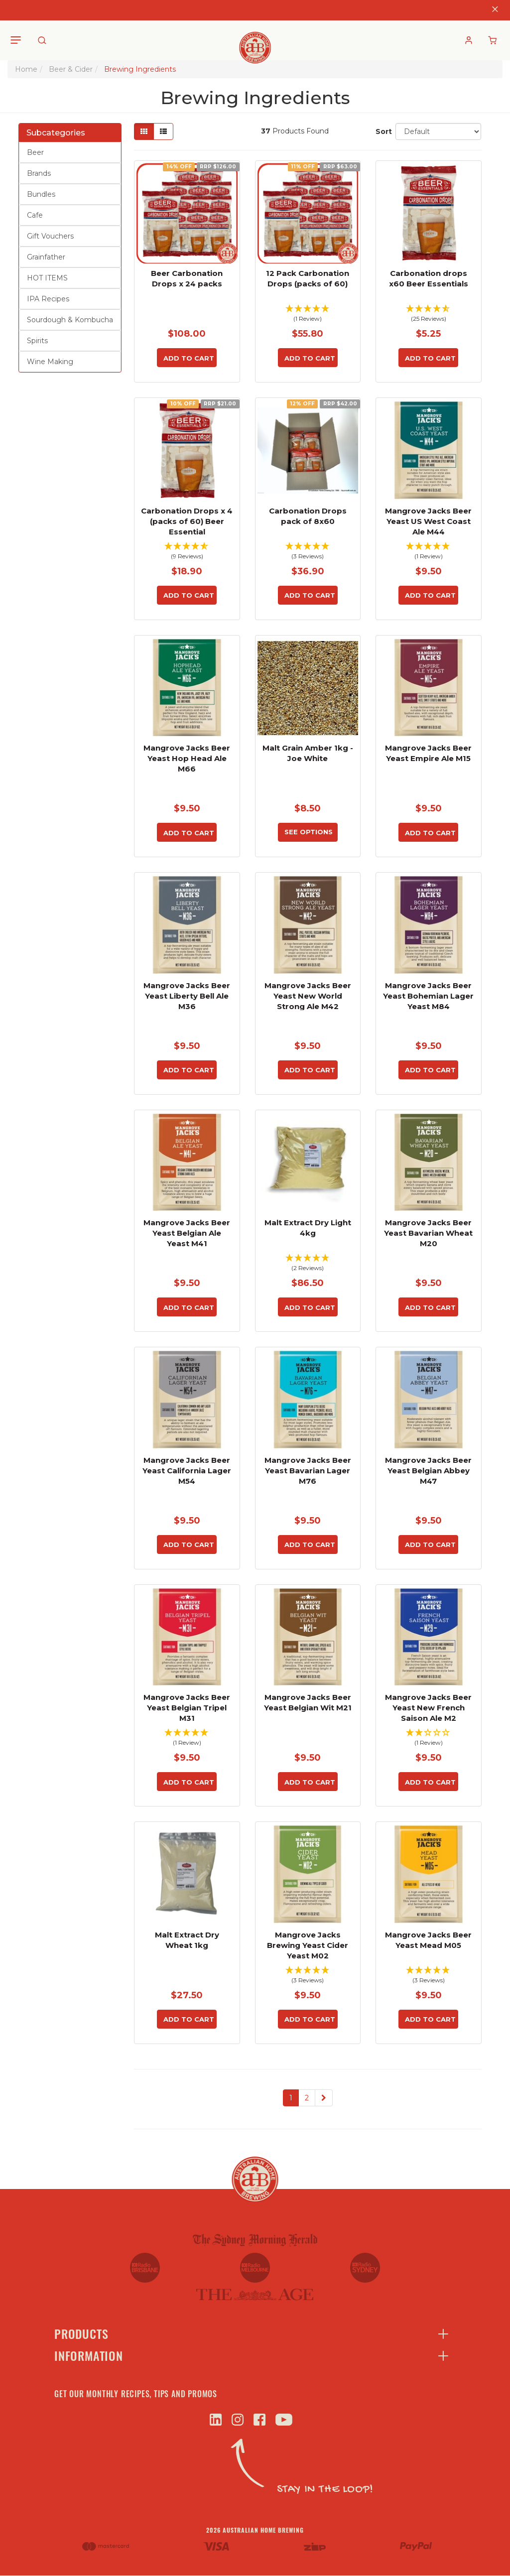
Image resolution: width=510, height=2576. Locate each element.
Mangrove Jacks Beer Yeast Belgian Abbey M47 (428, 1470)
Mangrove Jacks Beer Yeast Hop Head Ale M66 (186, 758)
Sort (382, 131)
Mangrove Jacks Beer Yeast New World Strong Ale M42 (307, 996)
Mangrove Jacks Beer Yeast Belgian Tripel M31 (186, 1707)
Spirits (37, 340)
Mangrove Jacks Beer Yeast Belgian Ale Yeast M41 (186, 1233)
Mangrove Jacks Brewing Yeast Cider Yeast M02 (307, 1945)
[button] (308, 315)
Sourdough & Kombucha (70, 319)
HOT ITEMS (47, 277)
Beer (35, 152)
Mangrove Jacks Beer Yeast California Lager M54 (186, 1470)
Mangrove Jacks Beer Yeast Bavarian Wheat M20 (428, 1233)
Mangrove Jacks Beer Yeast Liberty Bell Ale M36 (186, 996)
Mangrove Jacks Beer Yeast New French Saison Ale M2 (428, 1707)
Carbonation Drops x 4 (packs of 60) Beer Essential (187, 521)
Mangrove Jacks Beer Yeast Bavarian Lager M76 (307, 1470)
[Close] (495, 10)
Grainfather (46, 257)
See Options (308, 832)
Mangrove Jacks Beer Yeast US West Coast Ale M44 (428, 521)
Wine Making (50, 361)
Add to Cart (188, 358)
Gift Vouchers (50, 236)
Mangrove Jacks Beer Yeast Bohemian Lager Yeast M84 (428, 996)
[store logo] (255, 39)
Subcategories (55, 132)
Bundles (41, 194)
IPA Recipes (48, 298)
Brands (39, 173)
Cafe (35, 215)
